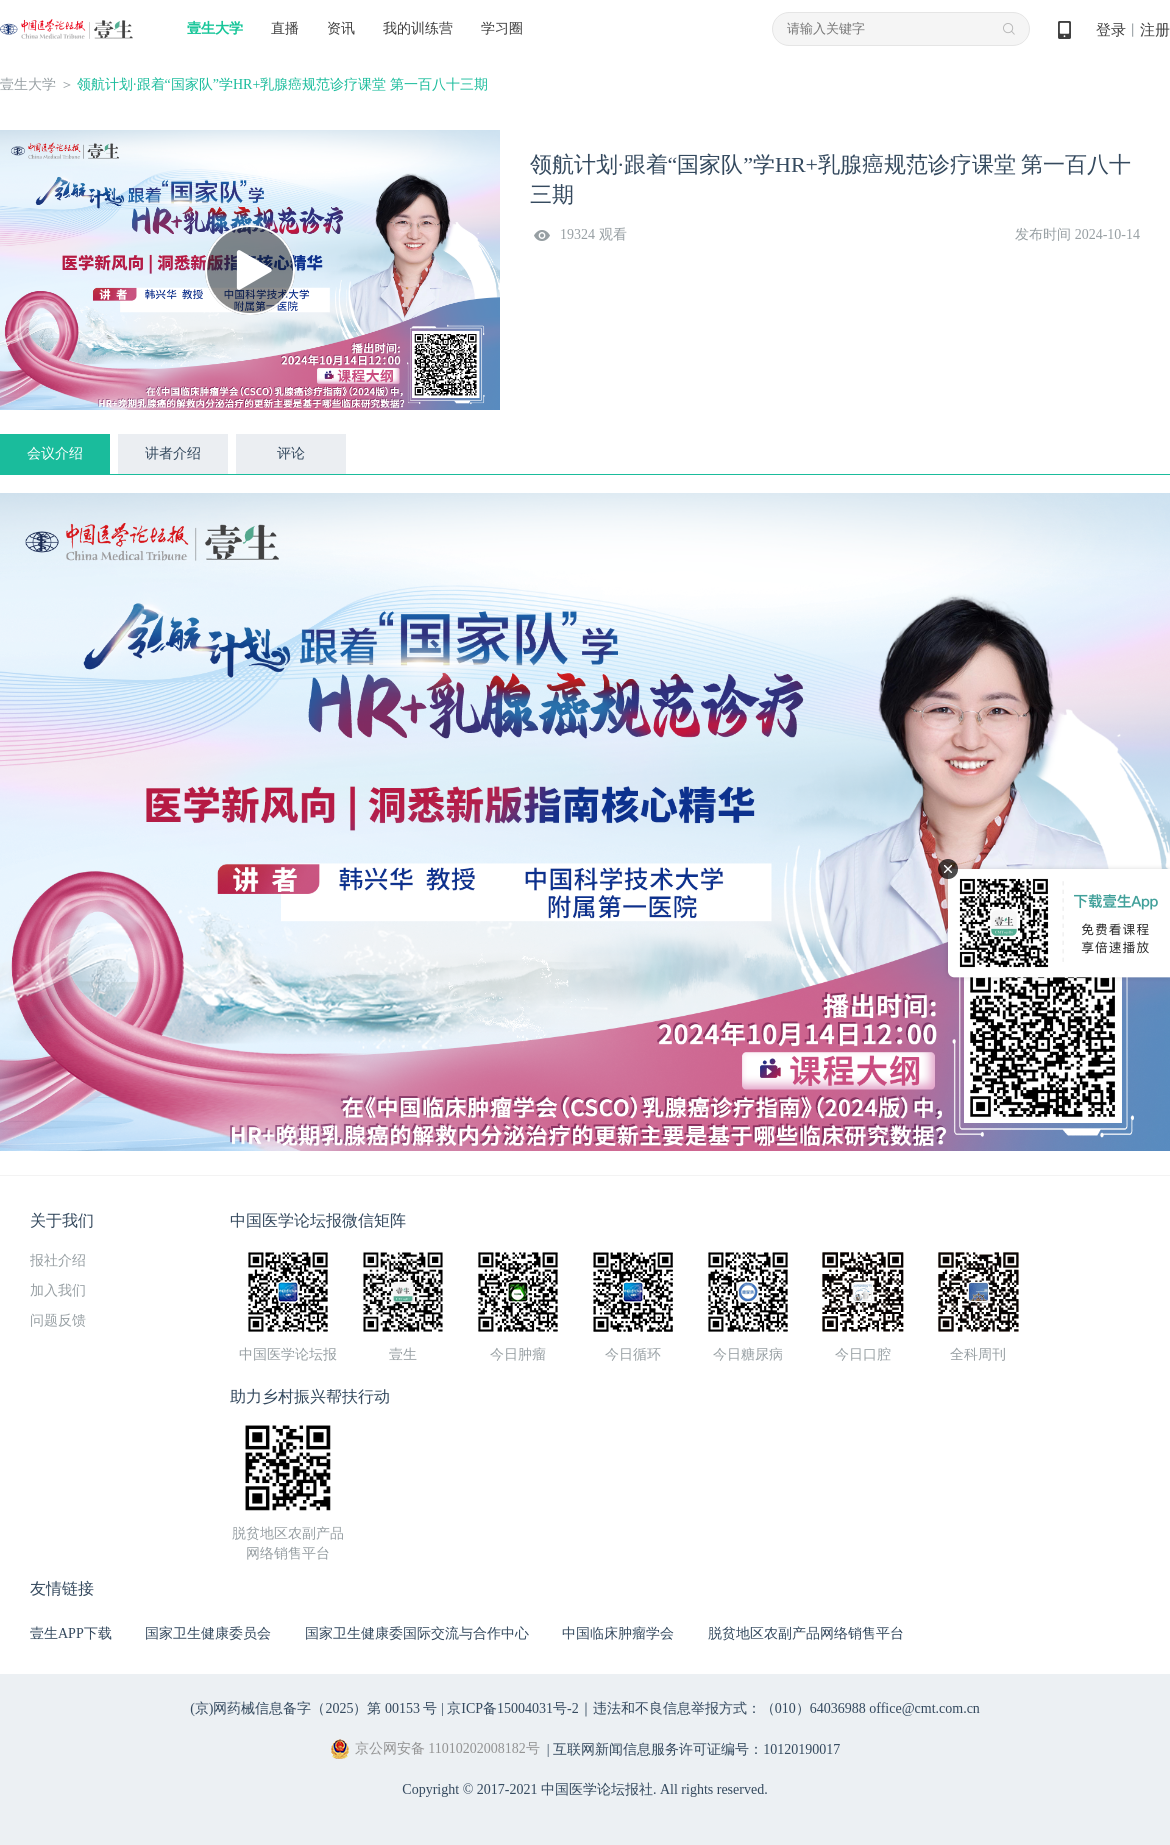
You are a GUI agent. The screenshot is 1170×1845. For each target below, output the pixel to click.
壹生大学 (215, 28)
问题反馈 (58, 1320)
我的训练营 (418, 28)
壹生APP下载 (71, 1633)
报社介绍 (58, 1260)
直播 (285, 28)
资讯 (341, 28)
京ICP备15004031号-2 (512, 1708)
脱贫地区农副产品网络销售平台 (806, 1633)
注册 (1155, 30)
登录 (1111, 30)
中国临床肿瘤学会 (618, 1633)
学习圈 (502, 28)
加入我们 (58, 1290)
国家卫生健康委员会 (208, 1633)
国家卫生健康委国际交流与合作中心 (417, 1633)
